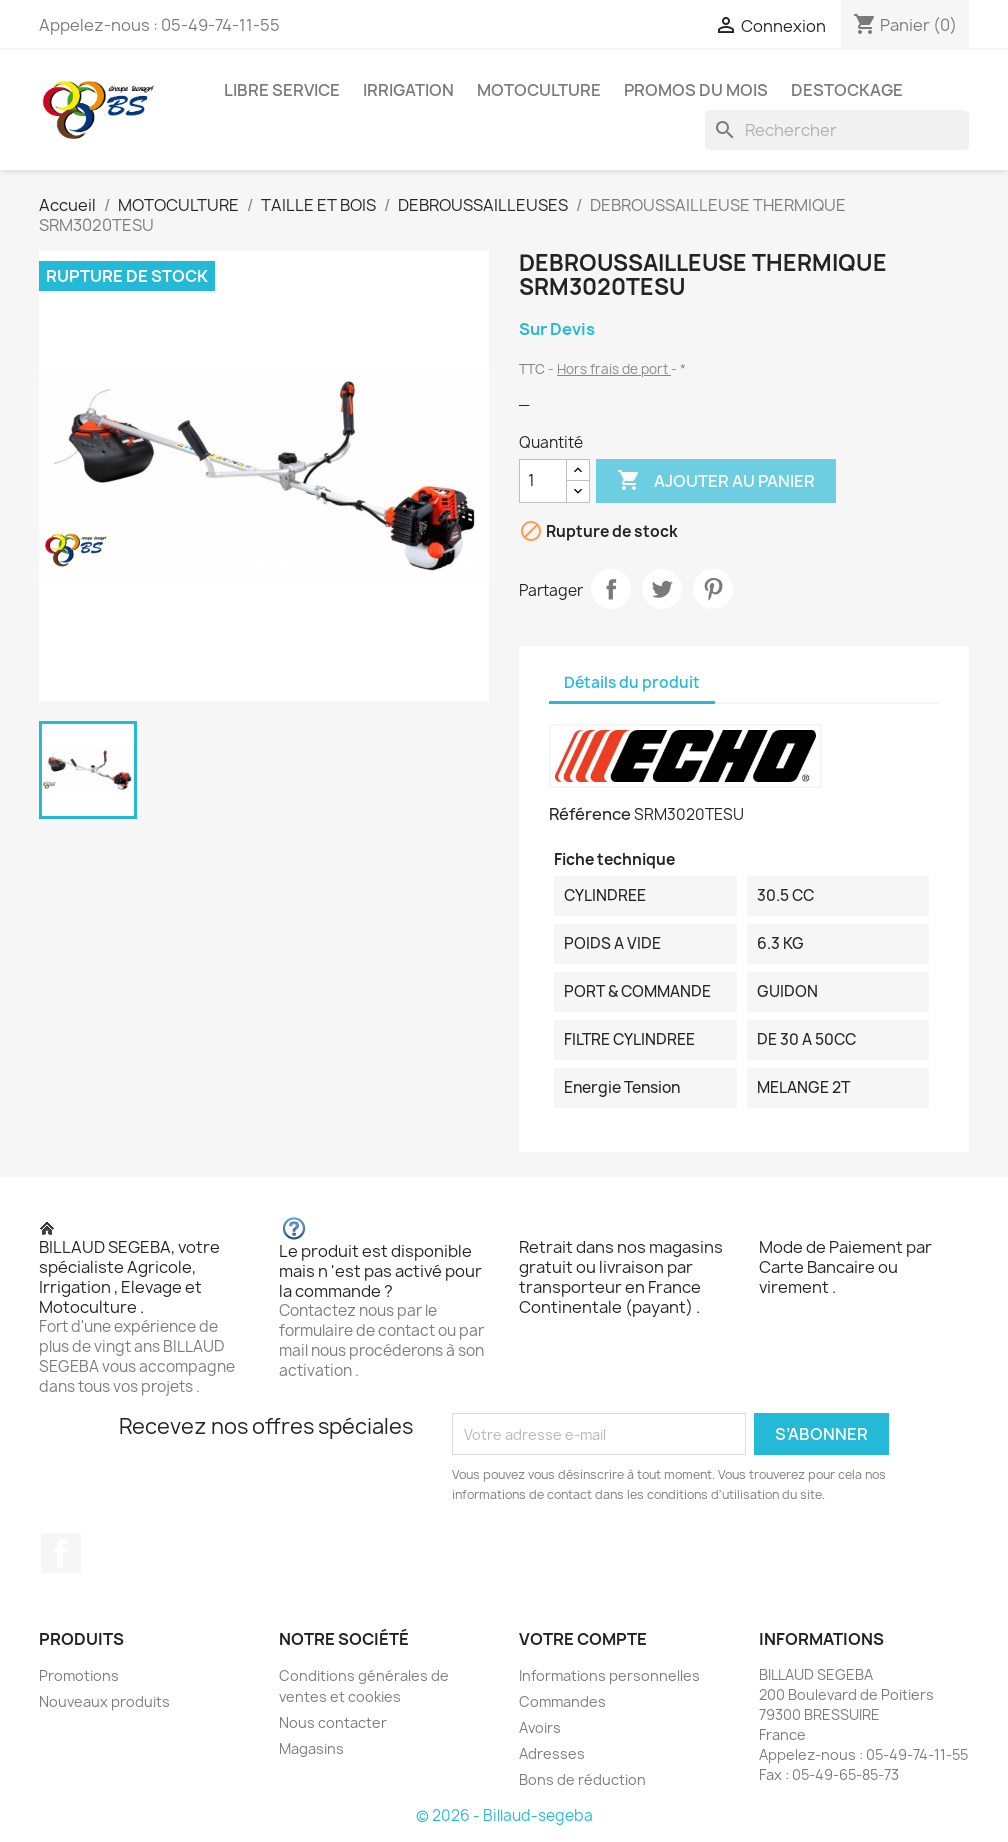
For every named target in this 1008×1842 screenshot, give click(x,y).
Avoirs (540, 1727)
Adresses (552, 1753)
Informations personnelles (609, 1675)
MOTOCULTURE (539, 90)
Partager (611, 589)
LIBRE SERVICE (282, 90)
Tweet (662, 589)
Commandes (562, 1701)
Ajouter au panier (716, 481)
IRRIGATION (408, 90)
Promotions (79, 1675)
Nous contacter (333, 1722)
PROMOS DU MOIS (696, 90)
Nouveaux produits (104, 1701)
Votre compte (583, 1639)
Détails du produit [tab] (632, 682)
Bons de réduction (582, 1779)
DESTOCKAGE (847, 90)
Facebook (61, 1553)
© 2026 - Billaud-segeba (504, 1815)
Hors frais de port (614, 369)
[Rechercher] (837, 130)
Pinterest (713, 589)
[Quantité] (543, 481)
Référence (590, 814)
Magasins (311, 1748)
